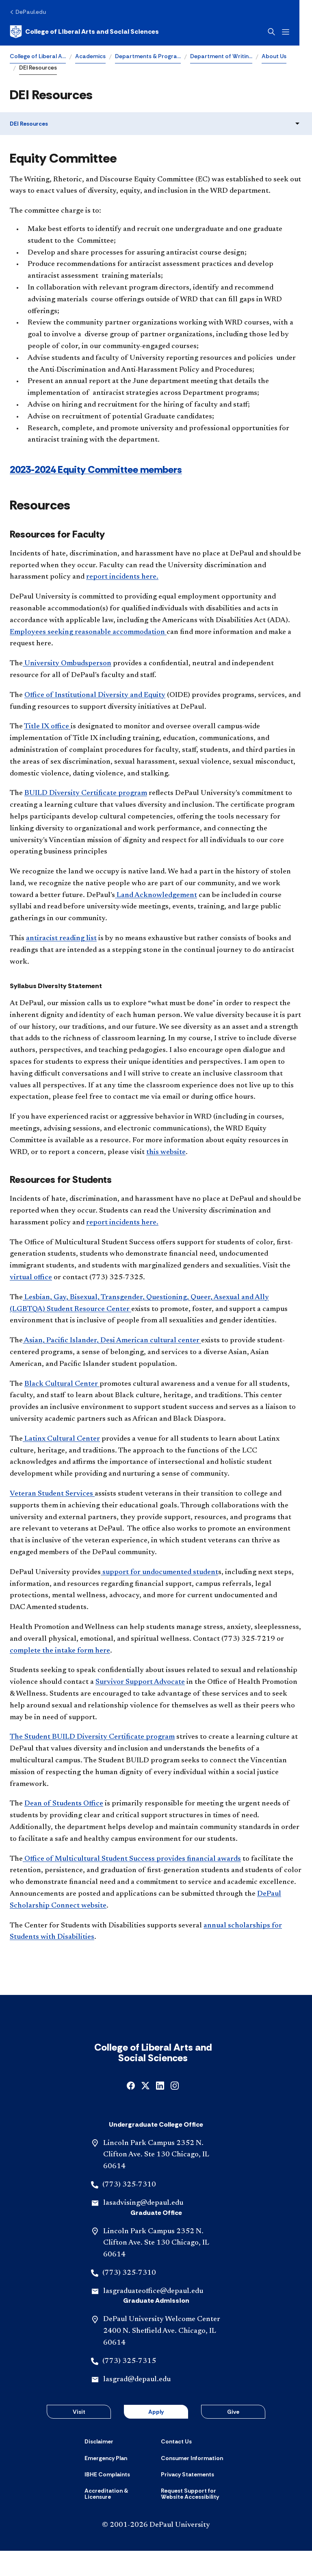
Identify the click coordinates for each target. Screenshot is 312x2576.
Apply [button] (156, 2437)
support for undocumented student (159, 1572)
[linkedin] (160, 2110)
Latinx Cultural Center (61, 1439)
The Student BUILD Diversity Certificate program (92, 1737)
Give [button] (233, 2437)
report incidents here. (122, 577)
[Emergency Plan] (105, 2483)
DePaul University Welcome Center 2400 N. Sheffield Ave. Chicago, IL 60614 (161, 2356)
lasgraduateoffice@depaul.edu (153, 2316)
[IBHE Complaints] (107, 2499)
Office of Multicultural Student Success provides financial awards (132, 1859)
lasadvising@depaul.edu (143, 2228)
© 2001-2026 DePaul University (156, 2550)
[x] (145, 2110)
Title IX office (47, 726)
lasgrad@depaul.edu (137, 2404)
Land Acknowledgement (156, 895)
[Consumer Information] (192, 2483)
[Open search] (284, 31)
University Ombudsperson (67, 663)
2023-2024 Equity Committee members (96, 469)
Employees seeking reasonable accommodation (88, 632)
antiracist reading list (61, 938)
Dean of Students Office (63, 1803)
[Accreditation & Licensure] (117, 2519)
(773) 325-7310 (129, 2210)
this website (166, 1152)
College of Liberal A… (38, 56)
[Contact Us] (176, 2466)
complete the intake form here (60, 1651)
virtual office (31, 1277)
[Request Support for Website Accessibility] (194, 2519)
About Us (274, 56)
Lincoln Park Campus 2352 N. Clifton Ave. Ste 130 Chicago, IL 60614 (156, 2179)
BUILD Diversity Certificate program (85, 793)
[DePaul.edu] (28, 11)
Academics (90, 56)
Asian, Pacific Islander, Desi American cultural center (112, 1340)
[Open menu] (298, 32)
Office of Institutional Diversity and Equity (94, 695)
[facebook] (131, 2110)
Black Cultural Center (62, 1384)
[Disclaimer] (98, 2466)
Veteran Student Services (52, 1494)
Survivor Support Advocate (140, 1682)
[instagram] (175, 2110)
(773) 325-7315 (129, 2386)
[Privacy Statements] (187, 2499)
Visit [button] (79, 2437)
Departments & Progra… (148, 56)
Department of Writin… (221, 56)
